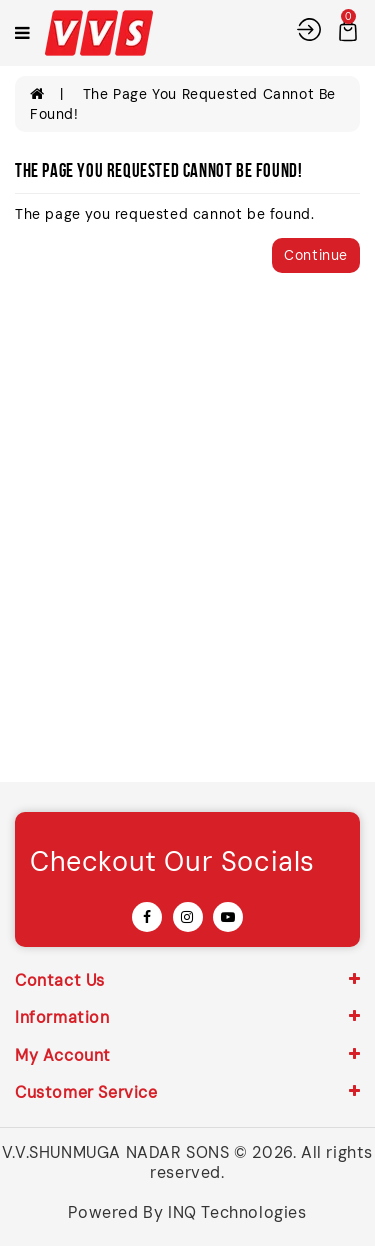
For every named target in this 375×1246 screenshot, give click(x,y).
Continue (316, 255)
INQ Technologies (237, 1212)
